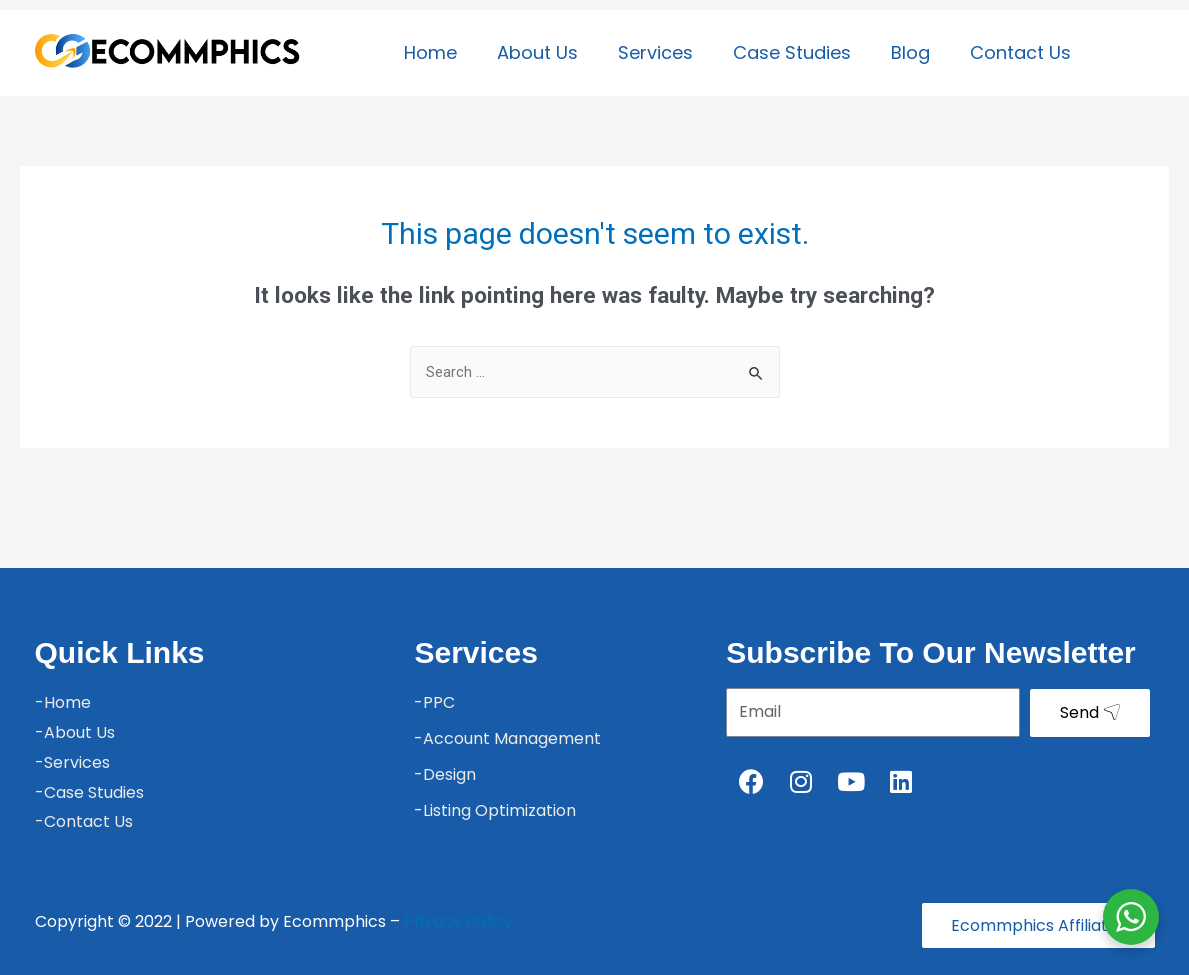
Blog (910, 52)
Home (430, 52)
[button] (1037, 926)
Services (655, 52)
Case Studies (792, 52)
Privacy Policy (458, 921)
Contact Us (1020, 52)
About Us (537, 52)
